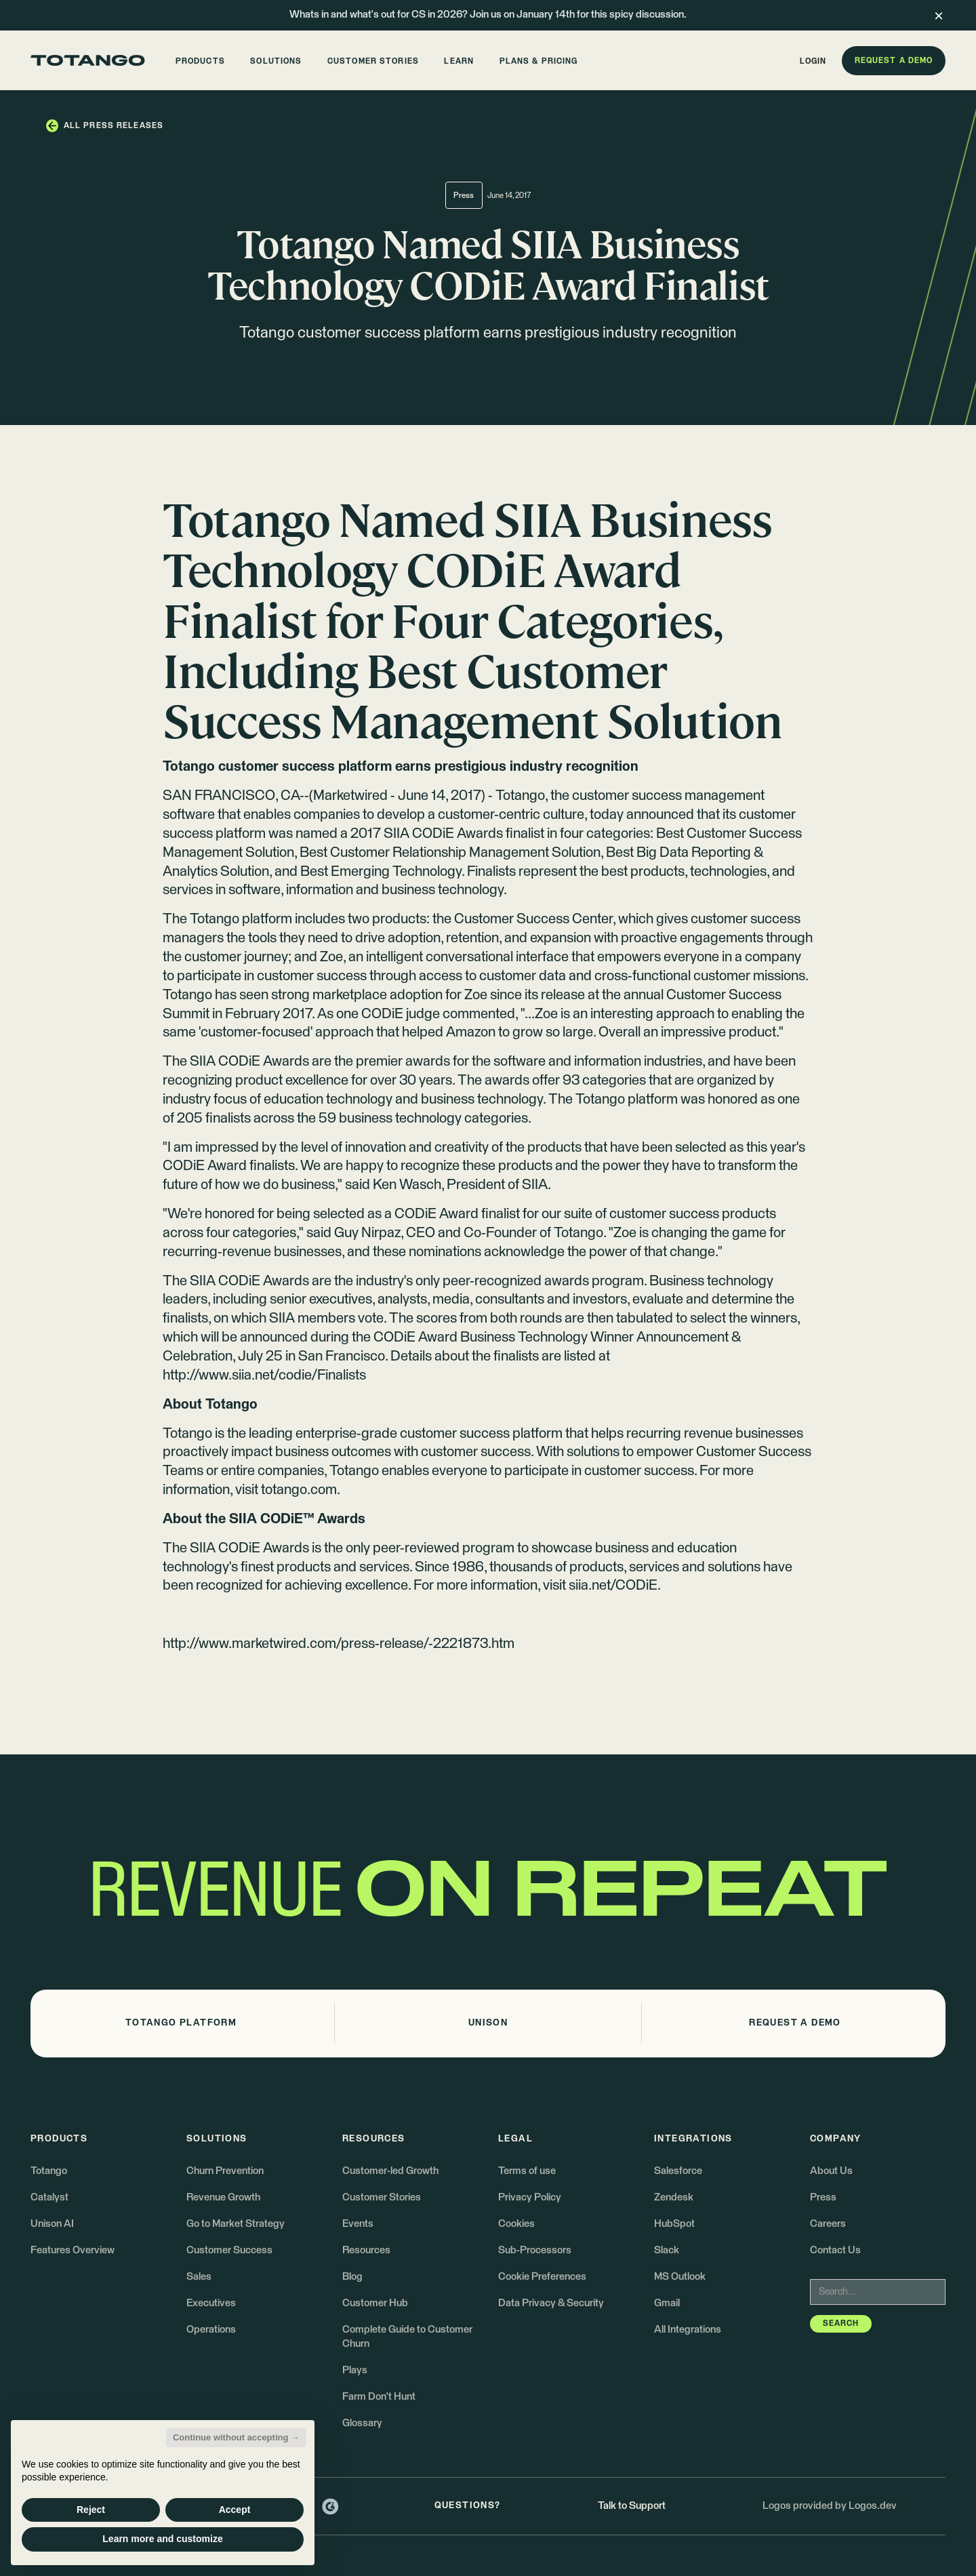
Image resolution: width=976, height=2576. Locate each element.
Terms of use (527, 2171)
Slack (666, 2250)
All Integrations (687, 2330)
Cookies (516, 2224)
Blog (352, 2277)
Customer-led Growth (390, 2171)
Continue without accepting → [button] (236, 2437)
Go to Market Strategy (235, 2224)
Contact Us (835, 2250)
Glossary (362, 2423)
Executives (211, 2303)
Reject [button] (91, 2509)
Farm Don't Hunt (378, 2397)
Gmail (667, 2303)
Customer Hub (375, 2303)
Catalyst (49, 2197)
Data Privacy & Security (551, 2303)
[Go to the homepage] (87, 60)
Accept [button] (235, 2509)
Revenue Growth (223, 2197)
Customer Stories (381, 2197)
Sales (198, 2277)
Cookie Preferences (542, 2277)
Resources (366, 2250)
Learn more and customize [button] (162, 2538)
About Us (831, 2171)
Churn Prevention (225, 2171)
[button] (200, 60)
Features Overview (72, 2250)
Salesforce (678, 2171)
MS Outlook (680, 2277)
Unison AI (52, 2224)
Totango (48, 2171)
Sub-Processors (534, 2250)
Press (823, 2197)
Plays (354, 2370)
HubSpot (674, 2224)
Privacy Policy (529, 2197)
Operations (211, 2330)
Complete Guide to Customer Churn (407, 2336)
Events (357, 2224)
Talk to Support (632, 2506)
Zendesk (673, 2197)
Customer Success (229, 2250)
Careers (828, 2224)
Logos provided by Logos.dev (829, 2506)
